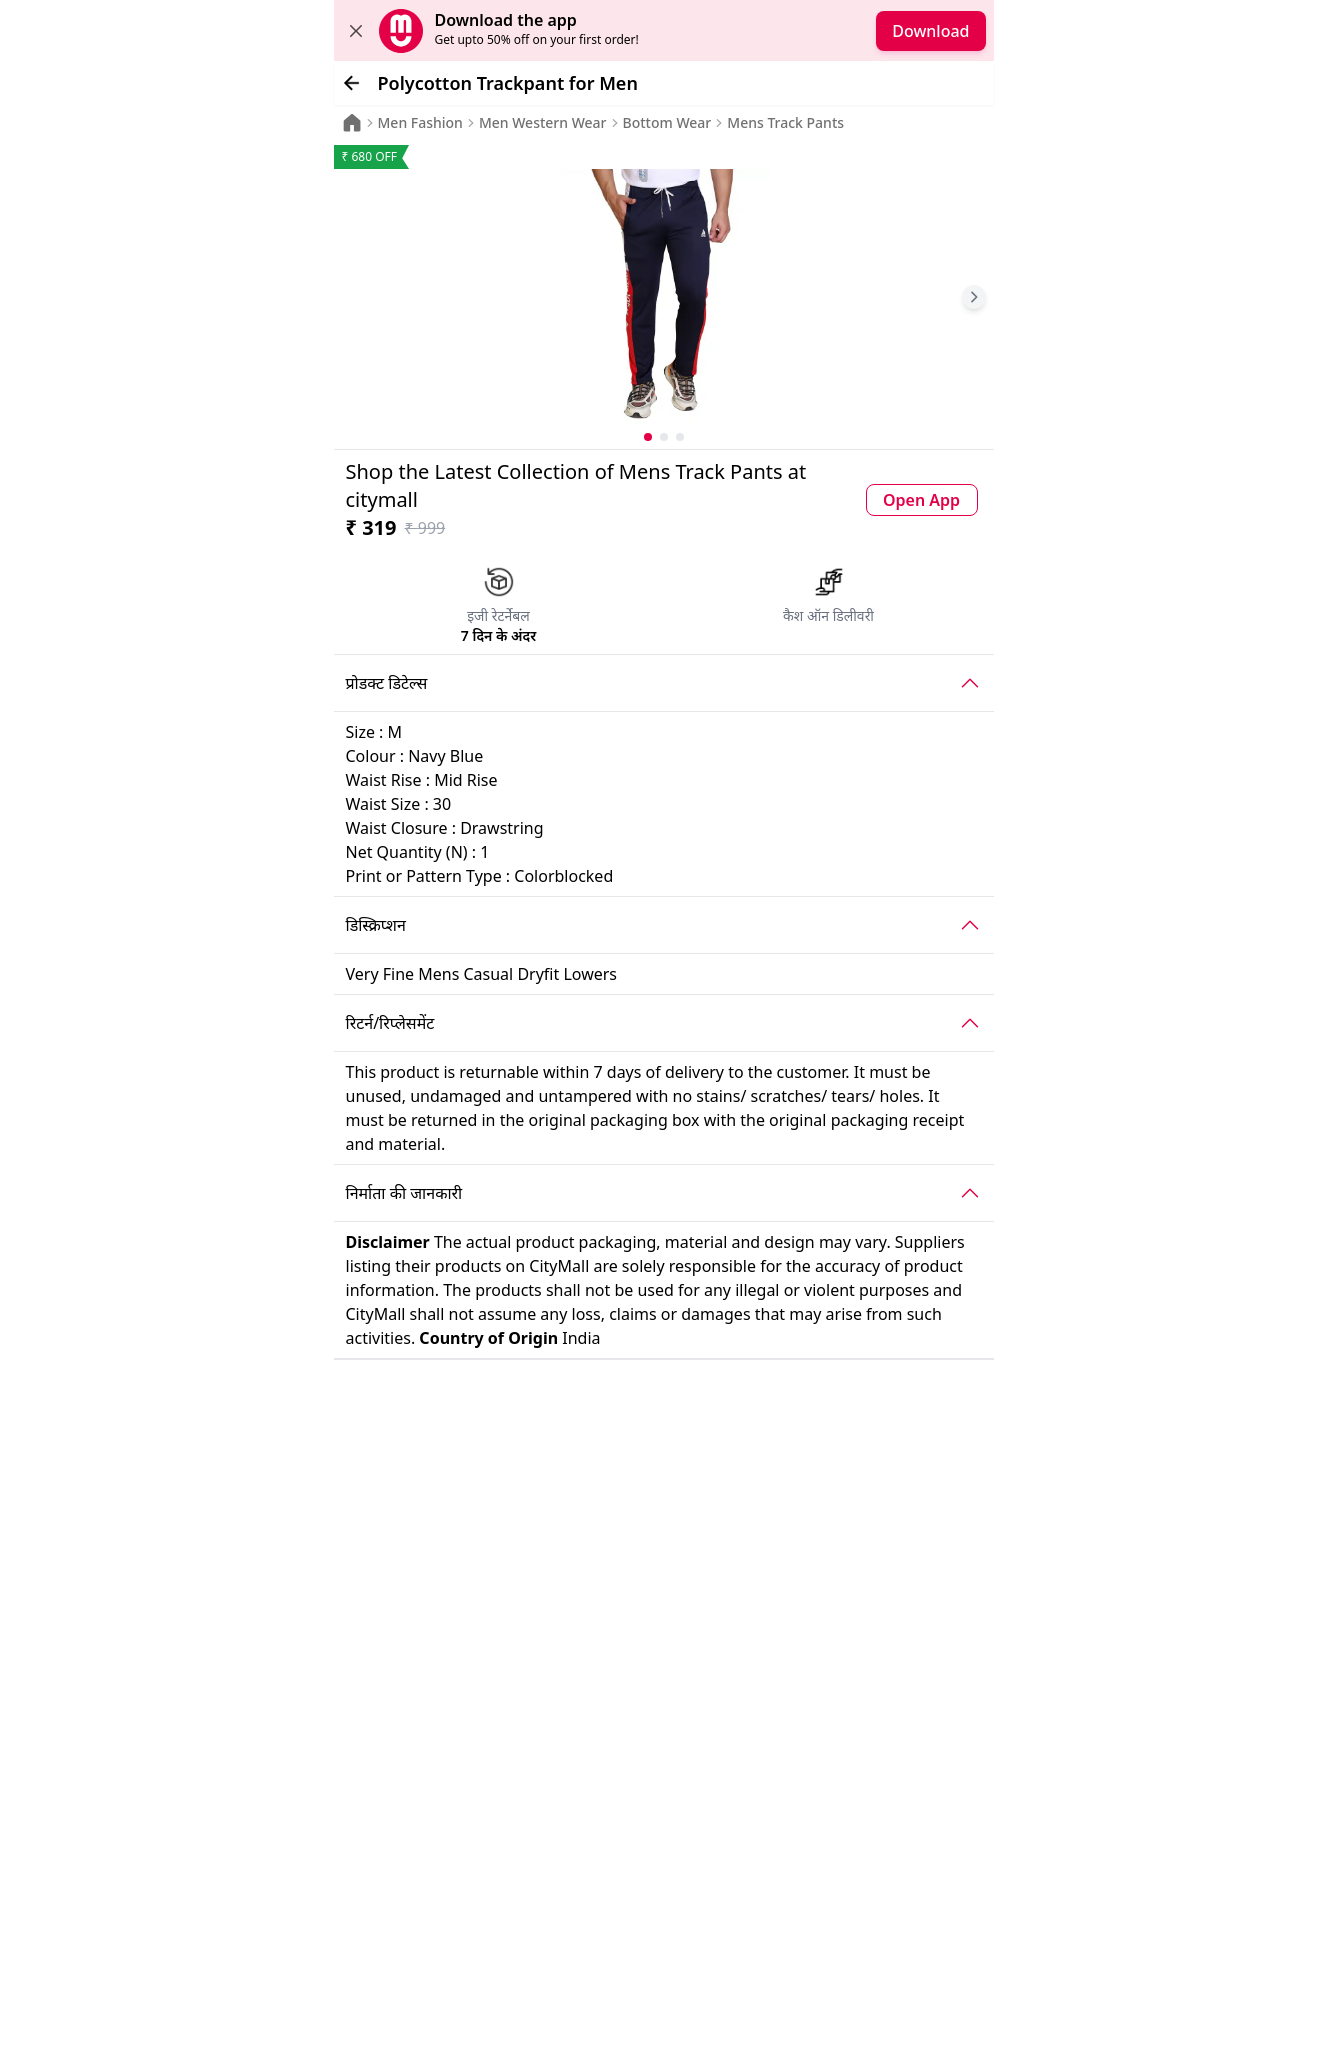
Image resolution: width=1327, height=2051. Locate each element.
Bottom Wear (667, 123)
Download (930, 31)
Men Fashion (420, 123)
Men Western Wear (543, 123)
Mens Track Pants (785, 123)
